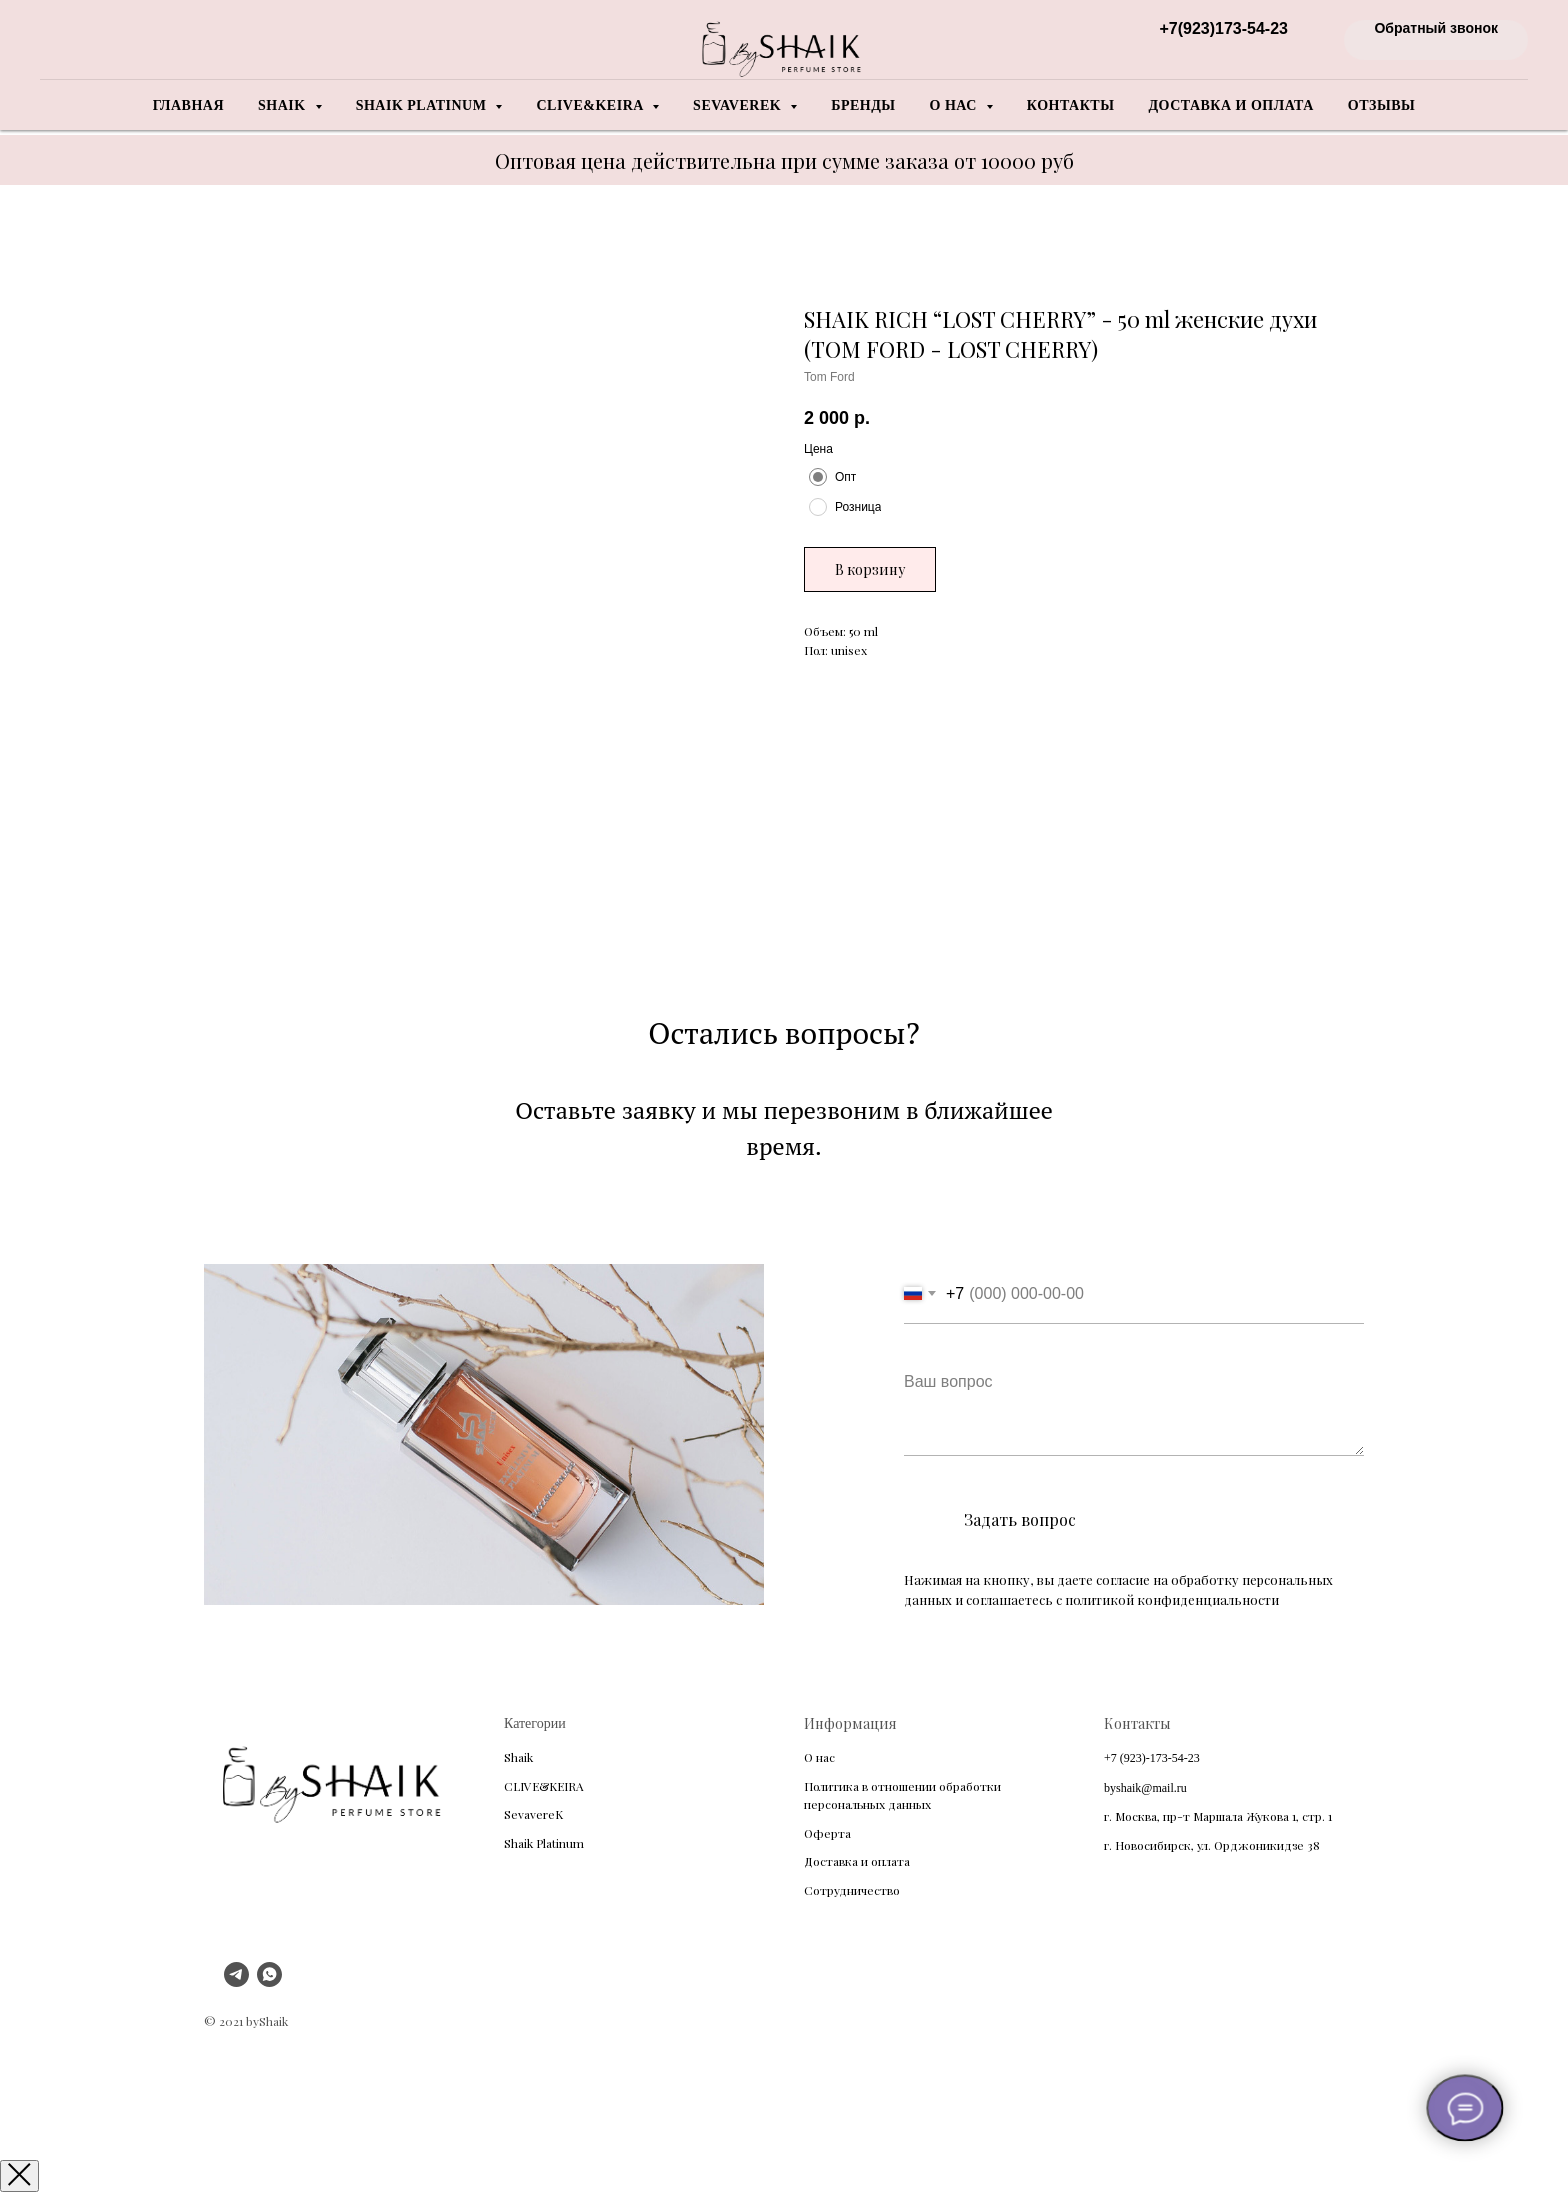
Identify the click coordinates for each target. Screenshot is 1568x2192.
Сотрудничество (852, 1890)
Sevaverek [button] (739, 105)
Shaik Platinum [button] (423, 105)
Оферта (827, 1833)
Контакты (1071, 105)
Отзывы (1381, 105)
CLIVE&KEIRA (544, 1786)
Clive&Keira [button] (591, 105)
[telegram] (236, 1981)
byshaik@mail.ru (1145, 1788)
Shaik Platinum (544, 1843)
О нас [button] (955, 105)
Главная (188, 105)
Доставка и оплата (1230, 105)
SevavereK (533, 1814)
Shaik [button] (284, 105)
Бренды (863, 105)
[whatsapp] (269, 1981)
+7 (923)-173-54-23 (1152, 1758)
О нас (819, 1757)
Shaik (518, 1757)
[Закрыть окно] (19, 2176)
